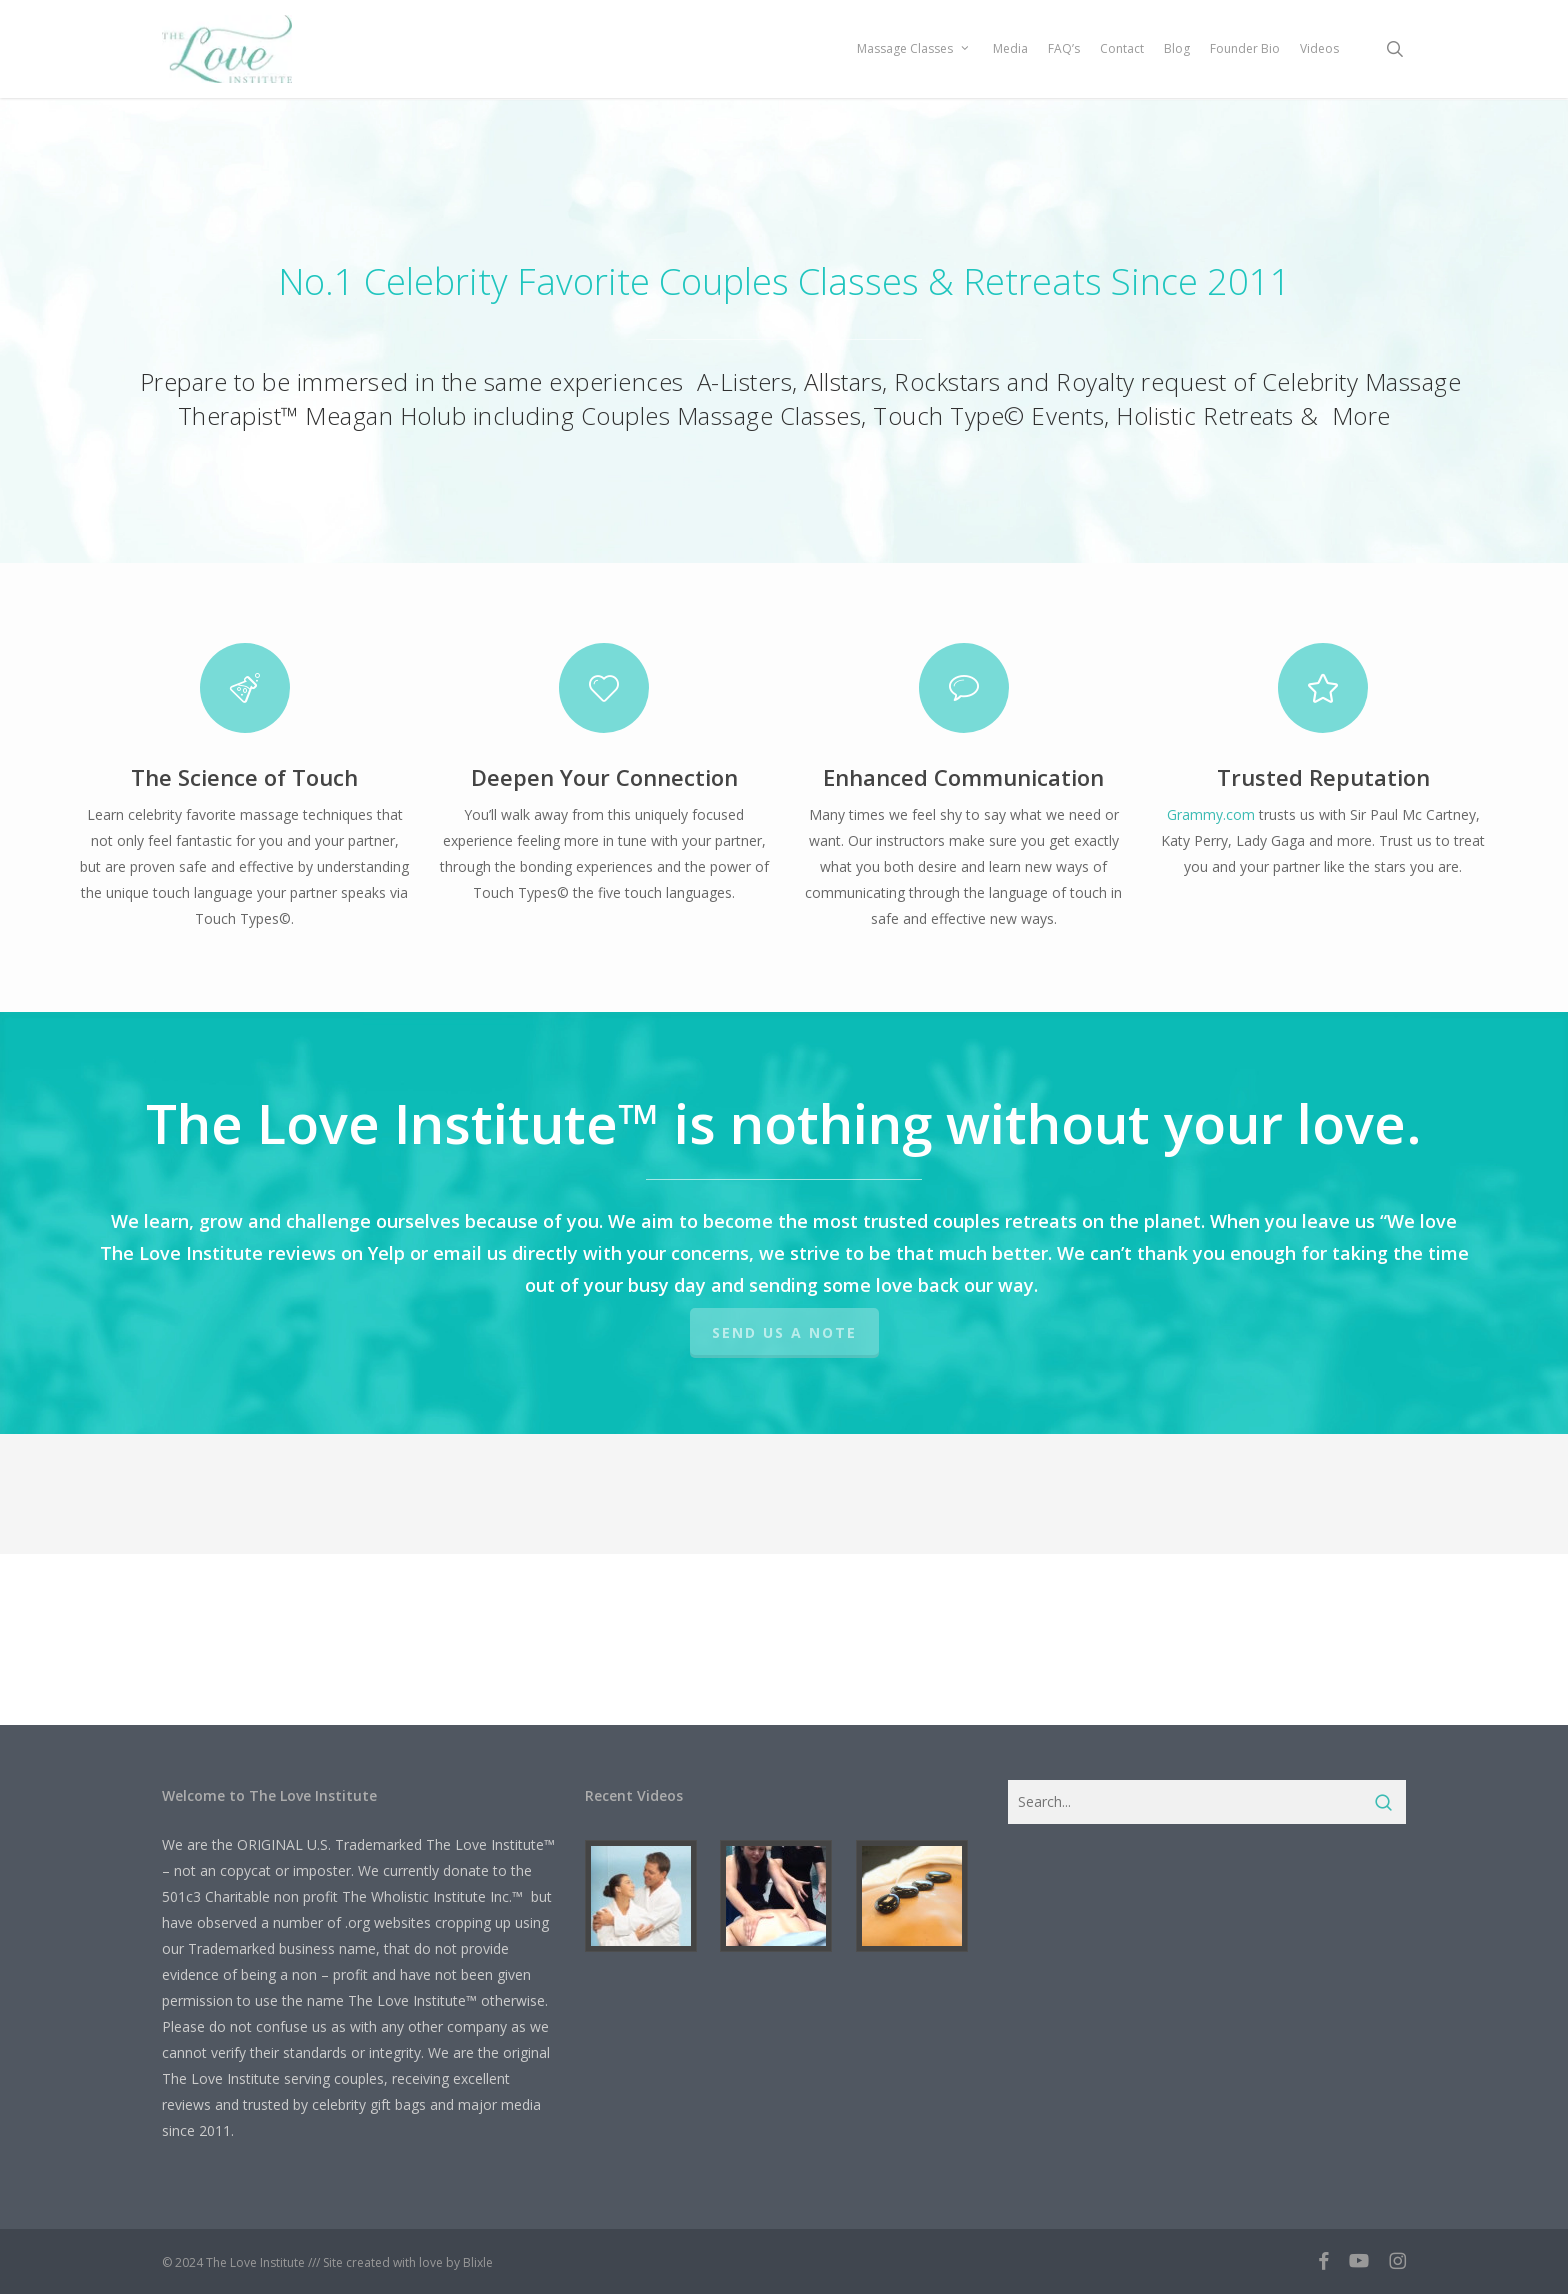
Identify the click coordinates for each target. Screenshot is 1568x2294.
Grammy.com (1211, 814)
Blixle (478, 2262)
